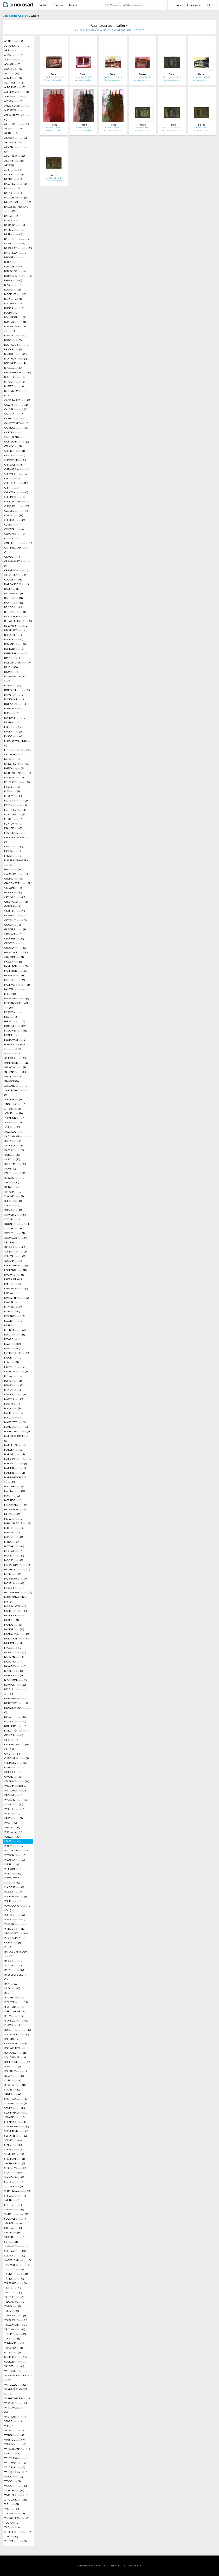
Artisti (44, 5)
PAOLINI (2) (13, 1795)
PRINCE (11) (14, 1928)
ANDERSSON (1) (17, 105)
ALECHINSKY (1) (16, 91)
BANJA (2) (11, 215)
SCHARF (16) (14, 2117)
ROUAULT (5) (16, 2071)
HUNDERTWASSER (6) (14, 1046)
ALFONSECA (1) (16, 96)
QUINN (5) (12, 1942)
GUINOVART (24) (16, 952)
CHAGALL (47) (14, 464)
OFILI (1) (11, 1739)
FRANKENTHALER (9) (17, 839)
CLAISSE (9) (16, 510)
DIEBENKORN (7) (17, 662)
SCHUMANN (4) (16, 2131)
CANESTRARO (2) (16, 423)
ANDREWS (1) (15, 110)
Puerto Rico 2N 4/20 (201, 127)
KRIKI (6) (9, 1242)
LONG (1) (13, 1380)
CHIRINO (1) (14, 496)
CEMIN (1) (14, 450)
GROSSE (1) (15, 943)
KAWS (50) (10, 1168)
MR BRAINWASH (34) (15, 1597)
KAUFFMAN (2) (15, 1163)
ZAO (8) (12, 2527)
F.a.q (139, 2565)
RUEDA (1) (14, 2075)
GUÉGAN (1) (15, 947)
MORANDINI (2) (17, 1564)
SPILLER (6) (13, 2223)
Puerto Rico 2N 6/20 (142, 127)
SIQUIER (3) (13, 2186)
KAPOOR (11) (14, 1145)
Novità (73, 5)
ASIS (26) (13, 169)
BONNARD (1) (15, 321)
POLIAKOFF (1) (15, 1896)
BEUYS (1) (13, 280)
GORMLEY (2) (15, 915)
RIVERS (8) (12, 2025)
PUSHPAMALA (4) (15, 1937)
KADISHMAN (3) (17, 1136)
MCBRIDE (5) (13, 1500)
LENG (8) (14, 1334)
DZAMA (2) (13, 722)
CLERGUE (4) (14, 519)
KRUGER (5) (14, 1246)
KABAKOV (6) (13, 1131)
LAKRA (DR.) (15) (13, 1279)
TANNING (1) (16, 2274)
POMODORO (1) (17, 1905)
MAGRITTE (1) (15, 1422)
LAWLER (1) (13, 1302)
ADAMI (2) (13, 54)
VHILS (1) (9, 2425)
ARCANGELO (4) (13, 142)
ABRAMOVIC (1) (16, 45)
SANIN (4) (12, 2094)
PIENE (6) (11, 1864)
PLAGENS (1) (14, 1887)
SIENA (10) (13, 2172)
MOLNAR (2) (13, 1550)
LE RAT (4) (12, 1311)
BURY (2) (10, 395)
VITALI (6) (14, 2430)
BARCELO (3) (14, 225)
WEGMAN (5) (15, 2444)
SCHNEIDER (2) (16, 2126)
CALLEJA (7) (13, 413)
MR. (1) (8, 1601)
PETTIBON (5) (16, 1850)
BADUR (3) (13, 179)
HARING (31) (14, 975)
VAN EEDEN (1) (16, 2370)
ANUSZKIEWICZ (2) (17, 117)
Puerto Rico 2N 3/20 (172, 77)
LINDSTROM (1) (16, 1371)
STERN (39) (12, 2232)
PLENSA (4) (13, 1891)
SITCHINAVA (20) (17, 2191)
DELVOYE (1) (13, 639)
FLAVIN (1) (12, 791)
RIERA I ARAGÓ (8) (14, 2011)
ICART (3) (12, 1053)
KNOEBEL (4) (13, 1210)
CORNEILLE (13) (18, 543)
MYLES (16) (13, 1647)
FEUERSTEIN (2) (17, 782)
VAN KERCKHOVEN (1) (18, 2377)
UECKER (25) (15, 2357)
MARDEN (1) (13, 1449)
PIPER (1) (12, 1873)
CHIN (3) (11, 487)
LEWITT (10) (12, 1343)
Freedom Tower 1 (113, 127)
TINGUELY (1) (14, 2297)
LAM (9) (12, 1283)
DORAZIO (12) (15, 703)
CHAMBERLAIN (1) (17, 469)
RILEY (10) (13, 2015)
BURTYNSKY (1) (16, 390)
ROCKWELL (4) (16, 2034)
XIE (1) (11, 2504)
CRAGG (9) (12, 556)
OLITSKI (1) (13, 1749)
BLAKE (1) (12, 289)
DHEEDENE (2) (15, 653)
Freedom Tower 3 (54, 127)
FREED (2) (13, 846)
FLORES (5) (16, 800)
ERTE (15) (17, 749)
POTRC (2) (14, 1919)
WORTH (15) (14, 2490)
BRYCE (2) (14, 381)
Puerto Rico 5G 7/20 (83, 77)
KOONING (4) (17, 1223)
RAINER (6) (13, 1960)
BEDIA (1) (12, 261)
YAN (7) (11, 2508)
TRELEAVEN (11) (16, 2324)
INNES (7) (13, 1076)
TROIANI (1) (14, 2329)
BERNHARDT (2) (18, 275)
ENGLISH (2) (13, 731)
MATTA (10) (14, 1491)
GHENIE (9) (13, 878)
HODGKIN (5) (15, 1030)
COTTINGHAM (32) (16, 550)
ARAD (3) (11, 133)
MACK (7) (12, 1408)
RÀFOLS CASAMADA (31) (16, 1954)
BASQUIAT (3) (18, 248)
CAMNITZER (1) (15, 418)
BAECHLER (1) (15, 183)
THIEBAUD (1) (15, 2283)
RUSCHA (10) (15, 2084)
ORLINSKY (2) (15, 1762)
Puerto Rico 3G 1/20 (142, 77)
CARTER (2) (14, 432)
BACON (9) (14, 174)
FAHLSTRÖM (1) (16, 763)
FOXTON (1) (13, 823)
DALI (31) (13, 598)
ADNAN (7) (12, 64)
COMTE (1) (13, 538)
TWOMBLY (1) (13, 2347)
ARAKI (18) (15, 137)
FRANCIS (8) (13, 828)
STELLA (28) (13, 2227)
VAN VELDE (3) (15, 2384)
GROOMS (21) (14, 938)
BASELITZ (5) (14, 243)
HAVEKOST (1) (17, 984)
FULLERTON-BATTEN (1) (16, 862)
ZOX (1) (11, 2536)
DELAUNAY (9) (14, 630)
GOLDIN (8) (12, 906)
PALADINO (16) (16, 1781)
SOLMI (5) (14, 2209)
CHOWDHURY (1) (17, 501)
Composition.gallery (16, 15)
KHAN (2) (11, 1182)
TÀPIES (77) (14, 2278)
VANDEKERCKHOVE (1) (15, 2391)
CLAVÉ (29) (13, 515)
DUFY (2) (11, 713)
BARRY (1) (13, 234)
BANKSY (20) (11, 220)
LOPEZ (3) (13, 1389)
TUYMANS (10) (14, 2343)
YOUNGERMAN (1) (16, 2518)
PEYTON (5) (15, 1855)
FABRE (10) (12, 759)
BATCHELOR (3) (15, 252)
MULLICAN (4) (14, 1615)
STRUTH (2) (14, 2237)
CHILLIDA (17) (16, 483)
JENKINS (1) (13, 1099)
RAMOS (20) (13, 1965)
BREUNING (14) (15, 363)
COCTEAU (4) (14, 529)
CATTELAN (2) (16, 441)
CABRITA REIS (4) (17, 400)
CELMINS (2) (13, 446)
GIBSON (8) (13, 887)
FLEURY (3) (13, 795)
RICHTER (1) (14, 2006)
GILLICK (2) (13, 892)
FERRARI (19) (14, 777)
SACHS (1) (12, 2089)
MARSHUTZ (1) (15, 1463)
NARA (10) (15, 1652)
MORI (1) (12, 1574)
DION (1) (11, 671)
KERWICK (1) (14, 1177)
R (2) (8, 1947)
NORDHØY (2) (15, 1726)
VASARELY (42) (15, 2402)
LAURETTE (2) (16, 1297)
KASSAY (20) (14, 1150)
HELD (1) (10, 993)
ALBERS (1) (13, 78)
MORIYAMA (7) (15, 1578)
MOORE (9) (13, 1560)
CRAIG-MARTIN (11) (17, 563)
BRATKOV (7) (15, 358)
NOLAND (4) (15, 1721)
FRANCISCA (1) (14, 832)
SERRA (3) (13, 2149)
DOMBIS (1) (13, 694)
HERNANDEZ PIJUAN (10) (16, 1005)
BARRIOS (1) (14, 229)
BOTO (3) (13, 340)
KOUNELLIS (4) (15, 1237)
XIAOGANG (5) (15, 2499)
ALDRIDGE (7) (14, 87)
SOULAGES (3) (15, 2218)
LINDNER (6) (14, 1366)
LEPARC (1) (12, 1339)
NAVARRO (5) (13, 1661)
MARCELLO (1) (17, 1445)
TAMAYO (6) (14, 2269)
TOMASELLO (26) (16, 2320)
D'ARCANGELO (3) (16, 584)
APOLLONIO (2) (16, 123)
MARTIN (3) (15, 1468)
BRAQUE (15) (15, 353)
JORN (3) (12, 1127)
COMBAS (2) (14, 533)
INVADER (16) (11, 1081)
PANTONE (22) (15, 1790)
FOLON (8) (15, 805)
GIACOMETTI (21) (18, 883)
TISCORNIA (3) (14, 2301)
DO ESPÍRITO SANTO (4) (16, 678)
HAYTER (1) (17, 989)
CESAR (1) (14, 455)
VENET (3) (13, 2421)
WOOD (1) (12, 2481)
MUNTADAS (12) (17, 1633)
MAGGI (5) (13, 1417)
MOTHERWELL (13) (18, 1592)
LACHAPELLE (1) (16, 1265)
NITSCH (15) (15, 1716)
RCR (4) (8, 1992)
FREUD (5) (13, 851)
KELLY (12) (14, 1173)
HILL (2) (10, 1016)
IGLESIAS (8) (15, 1058)
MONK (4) (14, 1555)
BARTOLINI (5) (17, 238)
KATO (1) (12, 1154)
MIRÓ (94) (12, 1541)
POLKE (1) (13, 1901)
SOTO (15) (16, 2214)
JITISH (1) (12, 1108)
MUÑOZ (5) (13, 1624)
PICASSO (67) (14, 1859)
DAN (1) (13, 602)
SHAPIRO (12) (14, 2154)
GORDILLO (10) (14, 910)
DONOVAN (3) (14, 699)
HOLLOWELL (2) (15, 1039)
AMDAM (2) (13, 101)
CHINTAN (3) (16, 492)
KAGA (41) (13, 1140)
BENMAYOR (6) (15, 271)
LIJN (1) (11, 1362)
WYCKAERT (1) (16, 2495)
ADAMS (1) (13, 59)
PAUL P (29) (10, 1822)
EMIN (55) (13, 726)
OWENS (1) (13, 1776)
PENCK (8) (12, 1827)
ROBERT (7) (17, 2029)
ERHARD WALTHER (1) (17, 743)
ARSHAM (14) (14, 160)
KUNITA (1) (14, 1256)
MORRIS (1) (14, 1583)
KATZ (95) (12, 1159)
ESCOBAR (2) (15, 754)
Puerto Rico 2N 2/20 (54, 178)
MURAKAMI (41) (17, 1638)
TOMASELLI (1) (15, 2315)
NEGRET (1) (13, 1670)
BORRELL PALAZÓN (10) (15, 328)
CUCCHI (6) (13, 579)
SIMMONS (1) (14, 2177)
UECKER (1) (14, 2361)
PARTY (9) (13, 1818)
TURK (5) (12, 2338)
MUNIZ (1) (11, 1620)
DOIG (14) (12, 685)
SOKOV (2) (13, 2204)
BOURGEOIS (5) (16, 344)
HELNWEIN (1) (16, 998)
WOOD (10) (13, 2476)
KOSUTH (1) (14, 1233)
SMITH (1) (11, 2200)
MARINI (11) (14, 1454)
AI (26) (11, 73)
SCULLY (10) (13, 2140)
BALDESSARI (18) (16, 197)
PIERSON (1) (13, 1868)
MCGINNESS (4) (15, 1509)
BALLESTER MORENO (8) (16, 209)
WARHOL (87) (14, 2439)
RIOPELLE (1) (16, 2020)
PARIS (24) (13, 1804)
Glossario (131, 2565)
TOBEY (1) (12, 2306)
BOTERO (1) (15, 335)
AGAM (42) (13, 68)
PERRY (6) (13, 1845)
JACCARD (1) (16, 1085)
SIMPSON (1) (14, 2181)
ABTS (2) (12, 50)
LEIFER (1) (11, 1325)
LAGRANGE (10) (15, 1270)
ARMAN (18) (17, 149)
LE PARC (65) (13, 1306)
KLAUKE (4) (14, 1196)
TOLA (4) (11, 2310)
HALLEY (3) (13, 961)
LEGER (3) (13, 1320)
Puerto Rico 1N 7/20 (201, 77)
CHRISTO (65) (16, 506)
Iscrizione (176, 4)
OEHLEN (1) (13, 1735)
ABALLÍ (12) (13, 41)
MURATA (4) (13, 1643)
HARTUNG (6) (14, 980)
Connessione (194, 4)
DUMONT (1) (14, 717)
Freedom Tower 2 (83, 127)
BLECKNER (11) (15, 294)
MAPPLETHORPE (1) (17, 1438)
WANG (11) (15, 2435)
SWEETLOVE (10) (17, 2260)
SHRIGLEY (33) (15, 2167)
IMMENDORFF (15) (16, 1062)
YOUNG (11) (14, 2513)
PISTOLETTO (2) (12, 1880)
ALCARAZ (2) (14, 82)
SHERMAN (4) (14, 2163)
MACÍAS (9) (12, 1403)
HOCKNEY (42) (15, 1025)
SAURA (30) (14, 2108)
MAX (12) (12, 1495)
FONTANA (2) (14, 814)
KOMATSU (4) (15, 1214)
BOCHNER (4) (13, 303)
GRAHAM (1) (13, 933)
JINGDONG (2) (14, 1104)
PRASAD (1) (16, 1924)
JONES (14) (13, 1122)
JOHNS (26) (13, 1113)
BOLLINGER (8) (15, 317)
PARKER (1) (14, 1809)
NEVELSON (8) (15, 1680)
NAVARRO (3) (15, 1666)
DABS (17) (12, 588)
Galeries (58, 5)
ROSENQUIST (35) (17, 2061)
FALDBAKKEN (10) (17, 772)
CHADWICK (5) (15, 460)
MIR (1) (13, 1537)
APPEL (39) (13, 128)
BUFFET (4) (14, 386)
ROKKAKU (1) (15, 2052)
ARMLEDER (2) (14, 156)
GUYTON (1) (14, 956)
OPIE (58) (12, 1753)
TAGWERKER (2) (17, 2264)
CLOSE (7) (12, 524)
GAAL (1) (12, 869)
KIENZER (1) (14, 1187)
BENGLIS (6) (13, 266)
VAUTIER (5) (15, 2416)
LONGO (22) (14, 1385)
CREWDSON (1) (17, 570)
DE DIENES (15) (15, 611)
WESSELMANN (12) (17, 2448)
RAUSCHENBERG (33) (17, 1977)
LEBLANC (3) (14, 1316)
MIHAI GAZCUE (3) (17, 1523)
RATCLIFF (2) (14, 1970)
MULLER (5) (15, 1610)
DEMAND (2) (15, 644)
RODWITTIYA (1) (17, 2048)
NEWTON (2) (15, 1684)
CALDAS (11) (16, 404)
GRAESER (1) (15, 929)
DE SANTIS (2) (16, 625)
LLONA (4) (13, 1376)
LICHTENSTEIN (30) (17, 1353)
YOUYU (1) (11, 2522)
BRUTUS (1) (14, 377)
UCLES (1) (12, 2352)
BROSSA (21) (13, 367)
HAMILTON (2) (15, 970)
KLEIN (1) (13, 1200)
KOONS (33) (13, 1228)
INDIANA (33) (15, 1071)
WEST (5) (12, 2453)
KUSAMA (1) (13, 1260)
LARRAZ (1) (13, 1293)
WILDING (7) (14, 2467)
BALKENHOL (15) (17, 202)
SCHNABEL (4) (15, 2121)
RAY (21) (11, 1983)
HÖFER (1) (13, 1035)
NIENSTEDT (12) (16, 1703)
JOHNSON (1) (14, 1117)
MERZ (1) (12, 1514)
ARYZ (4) (9, 165)
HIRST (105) (14, 1021)
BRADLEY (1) (13, 349)
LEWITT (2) (12, 1348)
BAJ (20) (12, 188)
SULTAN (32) (14, 2255)
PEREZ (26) (12, 1836)
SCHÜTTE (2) (15, 2135)
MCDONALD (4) (15, 1504)
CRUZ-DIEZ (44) (16, 574)
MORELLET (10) (17, 1569)
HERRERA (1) (15, 1012)
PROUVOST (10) (16, 1933)
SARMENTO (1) (15, 2103)
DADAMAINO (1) (13, 593)
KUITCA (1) (15, 1251)
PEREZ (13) (12, 1841)
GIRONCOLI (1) (16, 901)
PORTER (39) (14, 1914)
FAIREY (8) (14, 768)
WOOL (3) (15, 2485)
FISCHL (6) (12, 786)
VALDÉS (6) (14, 2366)
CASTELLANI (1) (16, 436)
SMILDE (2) (15, 2195)
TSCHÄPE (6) (15, 2333)
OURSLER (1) (13, 1772)
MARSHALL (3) (18, 1458)
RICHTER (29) (16, 2002)
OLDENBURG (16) (16, 1744)
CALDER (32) (16, 409)
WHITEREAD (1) (16, 2458)
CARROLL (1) (16, 427)
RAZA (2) (12, 1988)
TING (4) (13, 2292)
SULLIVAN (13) (15, 2250)
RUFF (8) (12, 2080)
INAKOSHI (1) (15, 1067)
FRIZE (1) (13, 855)
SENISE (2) (13, 2144)
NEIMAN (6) (13, 1675)
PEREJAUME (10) (13, 1832)
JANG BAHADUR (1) (16, 1092)
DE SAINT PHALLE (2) (18, 621)
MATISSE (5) (14, 1486)
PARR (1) (12, 1813)
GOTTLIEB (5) (15, 920)
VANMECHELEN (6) (17, 2398)
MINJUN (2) (12, 1532)
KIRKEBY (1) (13, 1191)
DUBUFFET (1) (14, 708)
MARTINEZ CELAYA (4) (15, 1479)
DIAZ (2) (12, 657)
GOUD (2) (12, 924)
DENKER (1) (14, 648)
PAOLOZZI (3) (16, 1799)
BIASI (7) (12, 284)
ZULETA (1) (15, 2541)
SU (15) (11, 2241)
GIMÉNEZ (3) (14, 897)
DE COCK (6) (13, 607)
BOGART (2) (14, 308)
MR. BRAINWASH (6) (15, 1606)
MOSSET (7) (14, 1587)
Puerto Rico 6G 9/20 (54, 77)
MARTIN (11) (14, 1472)
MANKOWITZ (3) (17, 1431)
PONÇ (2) (11, 1910)
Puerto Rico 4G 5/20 (113, 77)
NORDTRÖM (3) (16, 1730)
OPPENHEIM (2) (16, 1758)
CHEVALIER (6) (15, 473)
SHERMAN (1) (14, 2158)
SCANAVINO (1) (16, 2112)
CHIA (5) (12, 478)
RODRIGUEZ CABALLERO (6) (15, 2041)
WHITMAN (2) (15, 2462)
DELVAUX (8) (13, 634)
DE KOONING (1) (17, 616)
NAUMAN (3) (14, 1657)
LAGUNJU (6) (14, 1274)
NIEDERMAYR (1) (16, 1698)
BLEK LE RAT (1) (13, 298)
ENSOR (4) (13, 736)
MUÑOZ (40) (14, 1629)
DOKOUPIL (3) (17, 690)
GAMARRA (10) (16, 873)
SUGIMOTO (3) (16, 2246)
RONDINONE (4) (15, 2057)
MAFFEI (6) (13, 1412)
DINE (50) (11, 667)
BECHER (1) (16, 257)
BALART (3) (13, 192)
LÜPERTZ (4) (15, 1394)
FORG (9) (13, 819)
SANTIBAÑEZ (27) (16, 2098)
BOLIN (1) (11, 312)
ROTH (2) (12, 2066)
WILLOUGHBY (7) (16, 2471)
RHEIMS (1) (14, 1997)
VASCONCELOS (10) (16, 2410)
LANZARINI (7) (16, 1288)
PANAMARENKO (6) (15, 1785)
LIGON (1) (12, 1357)
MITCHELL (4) (14, 1546)
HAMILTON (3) (16, 966)
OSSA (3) (13, 1767)
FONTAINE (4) (15, 809)
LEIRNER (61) (15, 1329)
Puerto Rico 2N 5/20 (172, 127)
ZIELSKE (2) (17, 2531)
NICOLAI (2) (15, 1691)
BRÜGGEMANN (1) (17, 372)
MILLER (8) (14, 1527)
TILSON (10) (13, 2287)
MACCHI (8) (13, 1399)
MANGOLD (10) (16, 1426)
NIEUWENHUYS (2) (17, 1710)
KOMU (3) (12, 1219)
